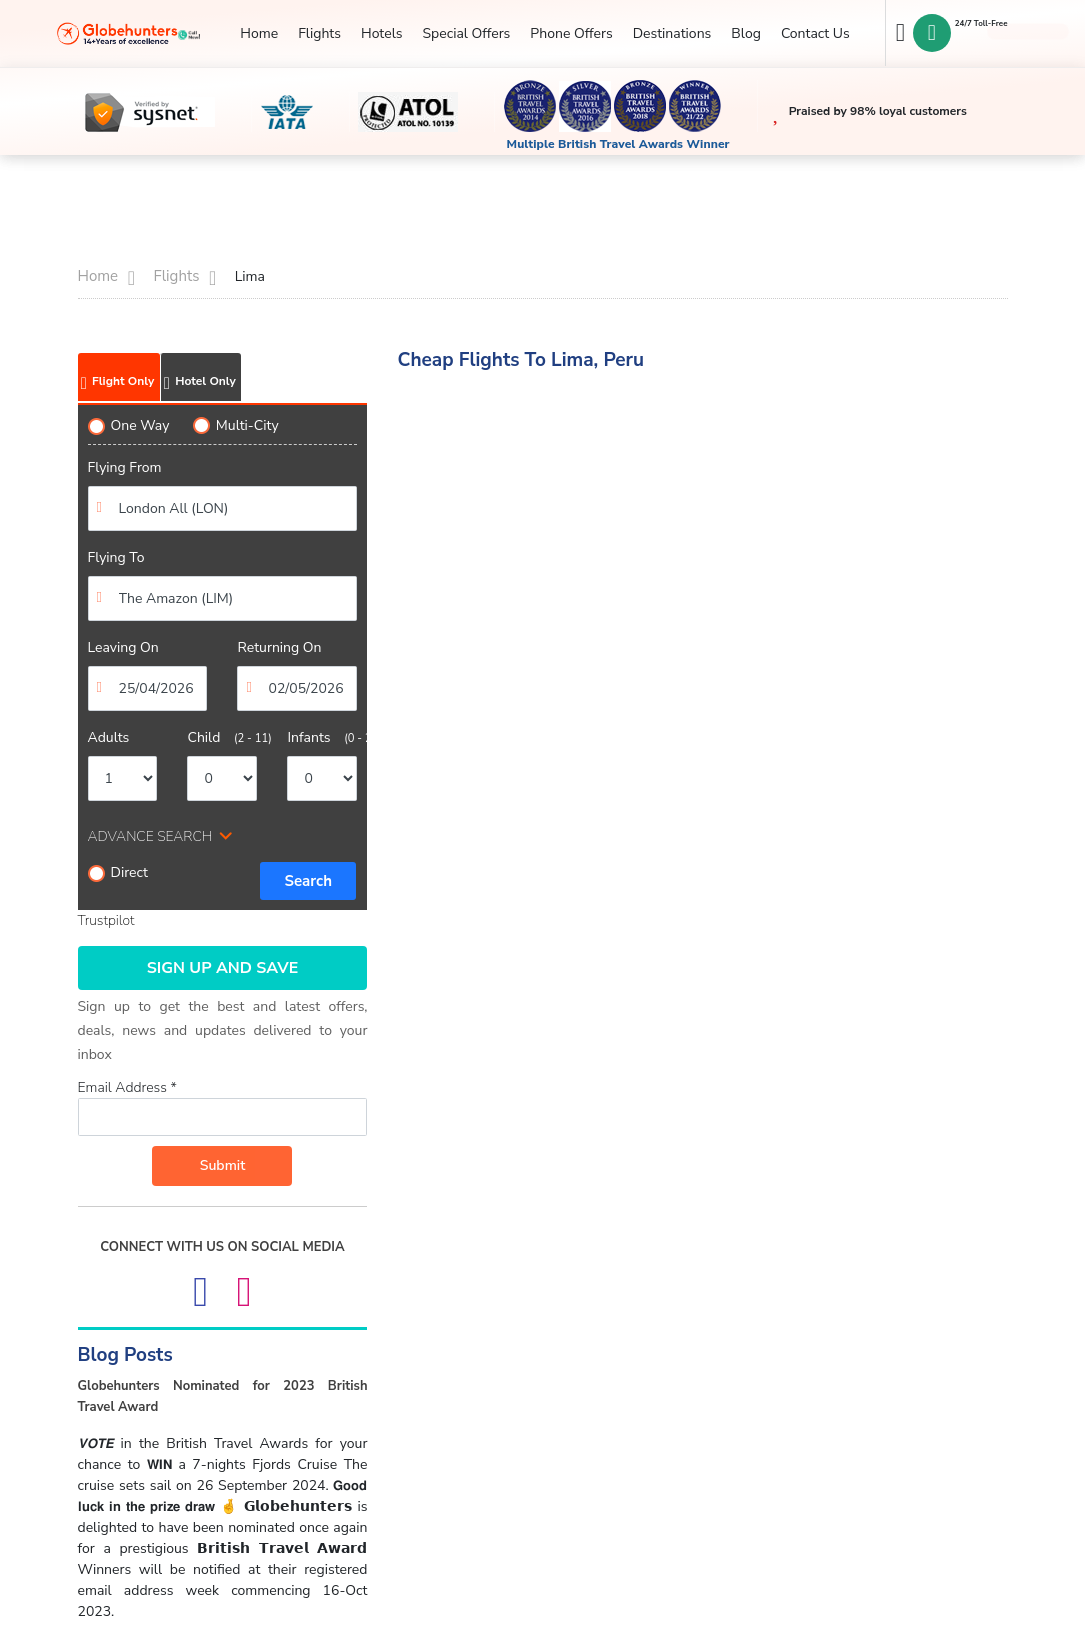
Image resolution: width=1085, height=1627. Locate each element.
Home (259, 33)
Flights (319, 33)
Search (308, 881)
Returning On (279, 647)
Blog (746, 33)
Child (222, 737)
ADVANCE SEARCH (150, 836)
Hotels (381, 33)
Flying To (116, 557)
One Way (129, 425)
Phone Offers (571, 33)
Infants (322, 737)
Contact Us (815, 33)
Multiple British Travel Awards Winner (618, 144)
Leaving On (123, 647)
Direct (118, 872)
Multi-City (236, 425)
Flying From (125, 467)
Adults (109, 737)
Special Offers (466, 33)
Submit (223, 1165)
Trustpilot (106, 920)
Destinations (672, 33)
